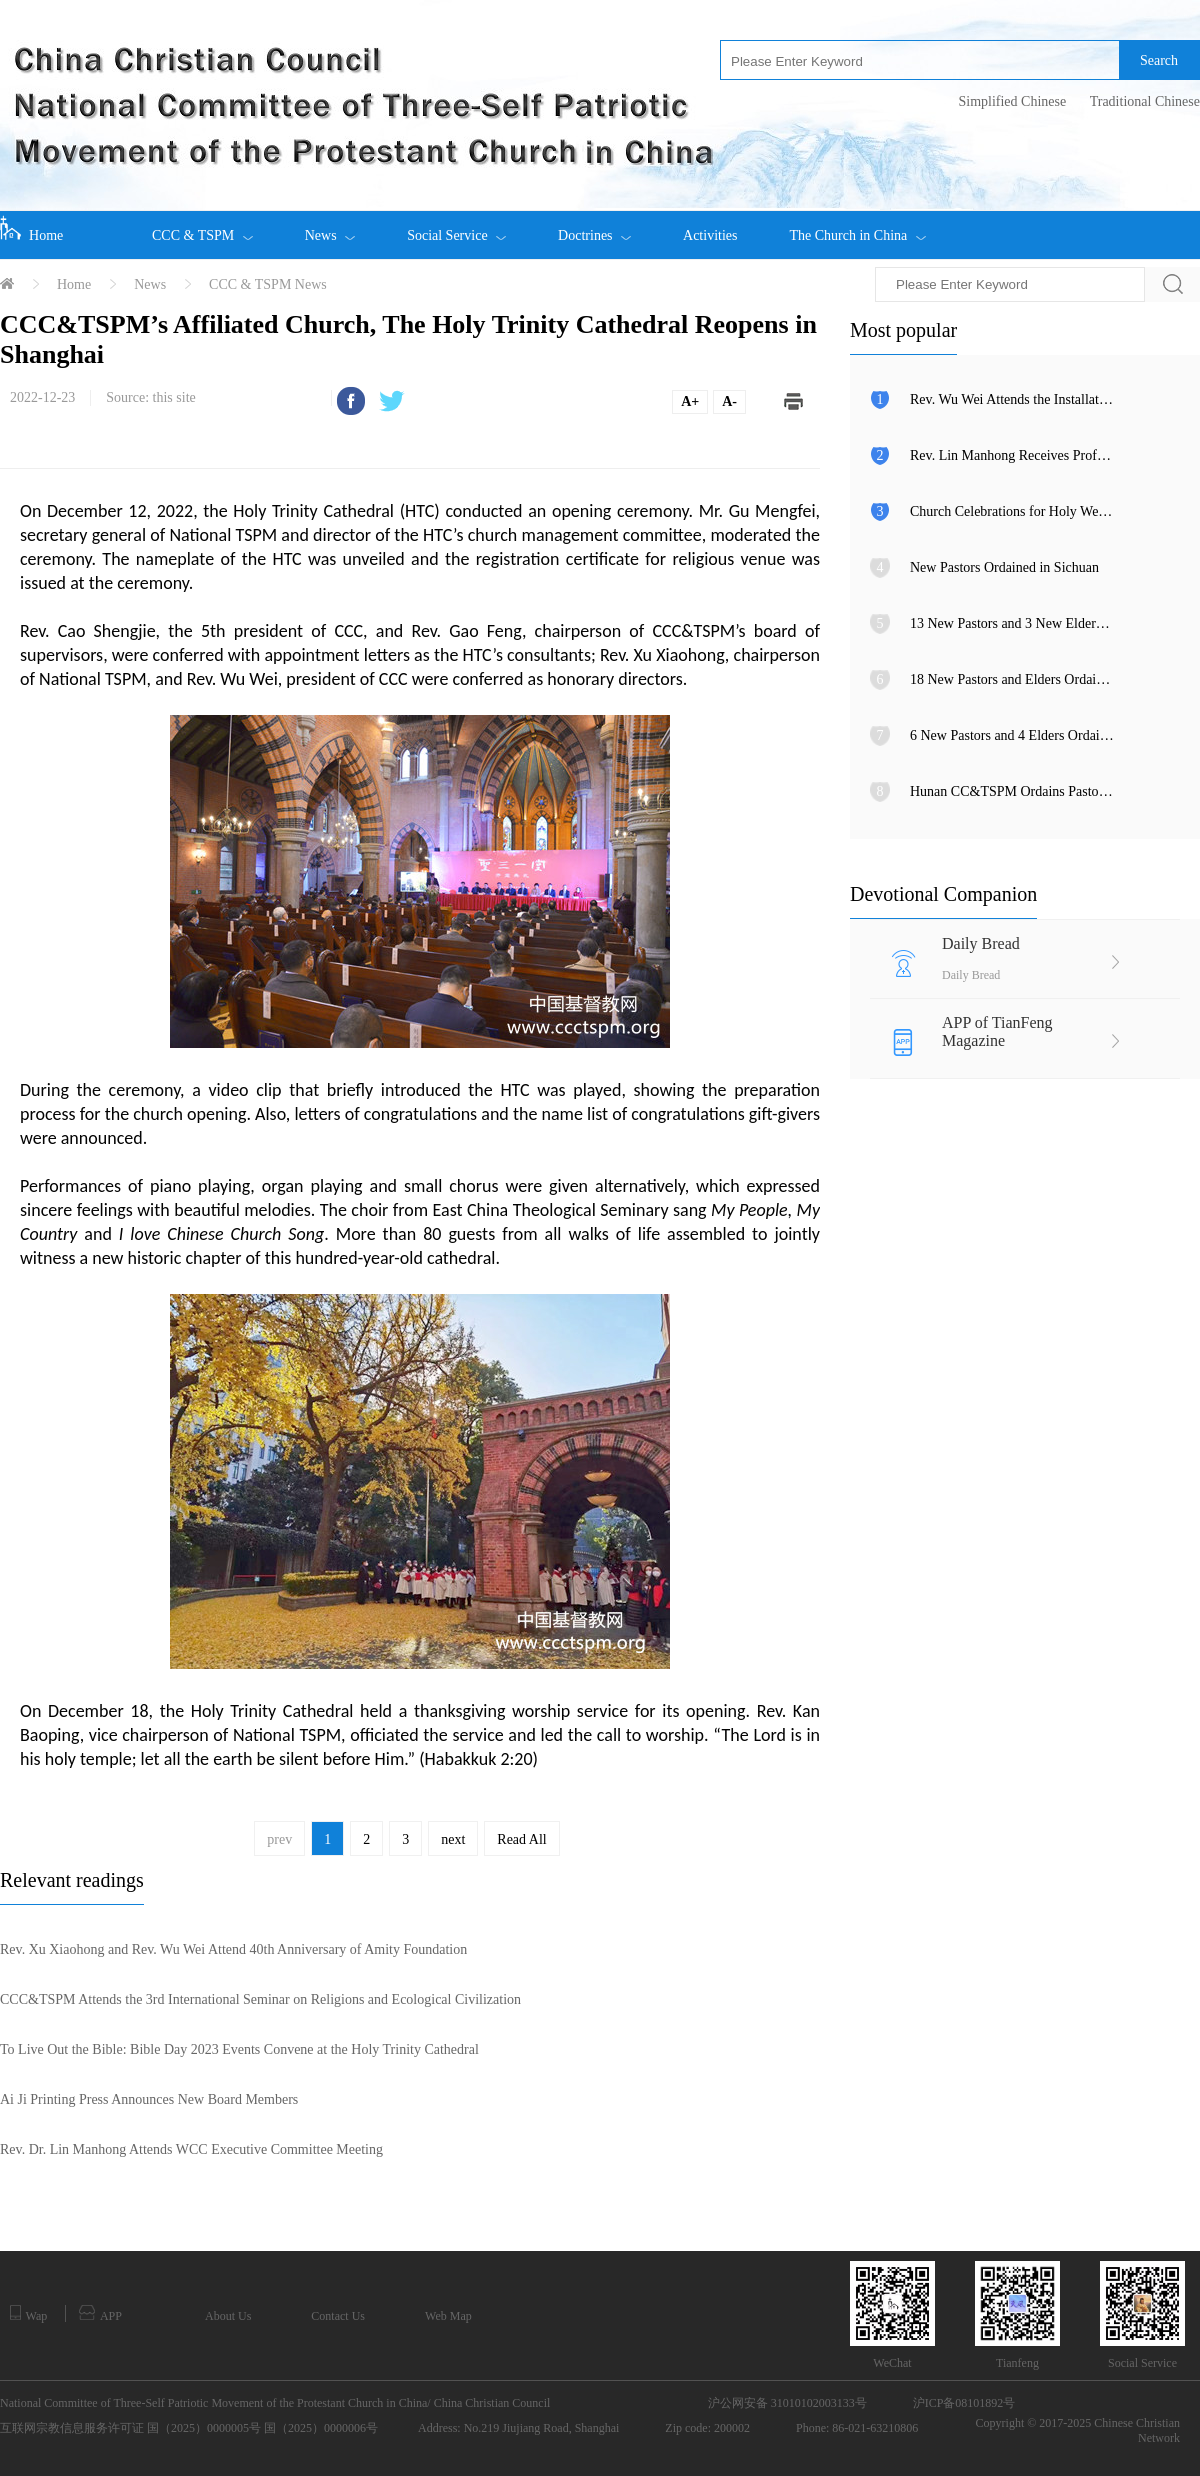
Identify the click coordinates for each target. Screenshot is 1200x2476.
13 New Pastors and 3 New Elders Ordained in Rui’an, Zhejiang (1012, 623)
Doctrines (594, 227)
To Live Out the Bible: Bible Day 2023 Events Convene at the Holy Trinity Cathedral (239, 2049)
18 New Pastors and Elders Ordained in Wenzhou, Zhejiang (1012, 679)
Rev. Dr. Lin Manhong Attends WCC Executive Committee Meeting (191, 2149)
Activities (710, 235)
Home (31, 229)
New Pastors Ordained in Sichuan (1004, 567)
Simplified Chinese (1012, 101)
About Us (228, 2316)
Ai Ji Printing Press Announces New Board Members (149, 2099)
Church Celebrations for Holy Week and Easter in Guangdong (1012, 511)
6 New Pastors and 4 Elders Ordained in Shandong (1012, 735)
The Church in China (857, 227)
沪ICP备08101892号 (964, 2403)
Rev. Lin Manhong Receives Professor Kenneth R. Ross (1012, 455)
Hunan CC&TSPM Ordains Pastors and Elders (1012, 791)
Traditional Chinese (1145, 101)
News (330, 227)
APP (100, 2314)
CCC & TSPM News (268, 284)
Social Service (456, 227)
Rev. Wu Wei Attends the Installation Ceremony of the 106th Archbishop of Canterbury (1012, 399)
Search (1159, 60)
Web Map (448, 2316)
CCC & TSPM (202, 227)
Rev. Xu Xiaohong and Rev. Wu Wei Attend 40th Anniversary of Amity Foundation (233, 1949)
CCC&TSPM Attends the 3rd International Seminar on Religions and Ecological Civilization (260, 1999)
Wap (28, 2314)
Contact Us (338, 2316)
